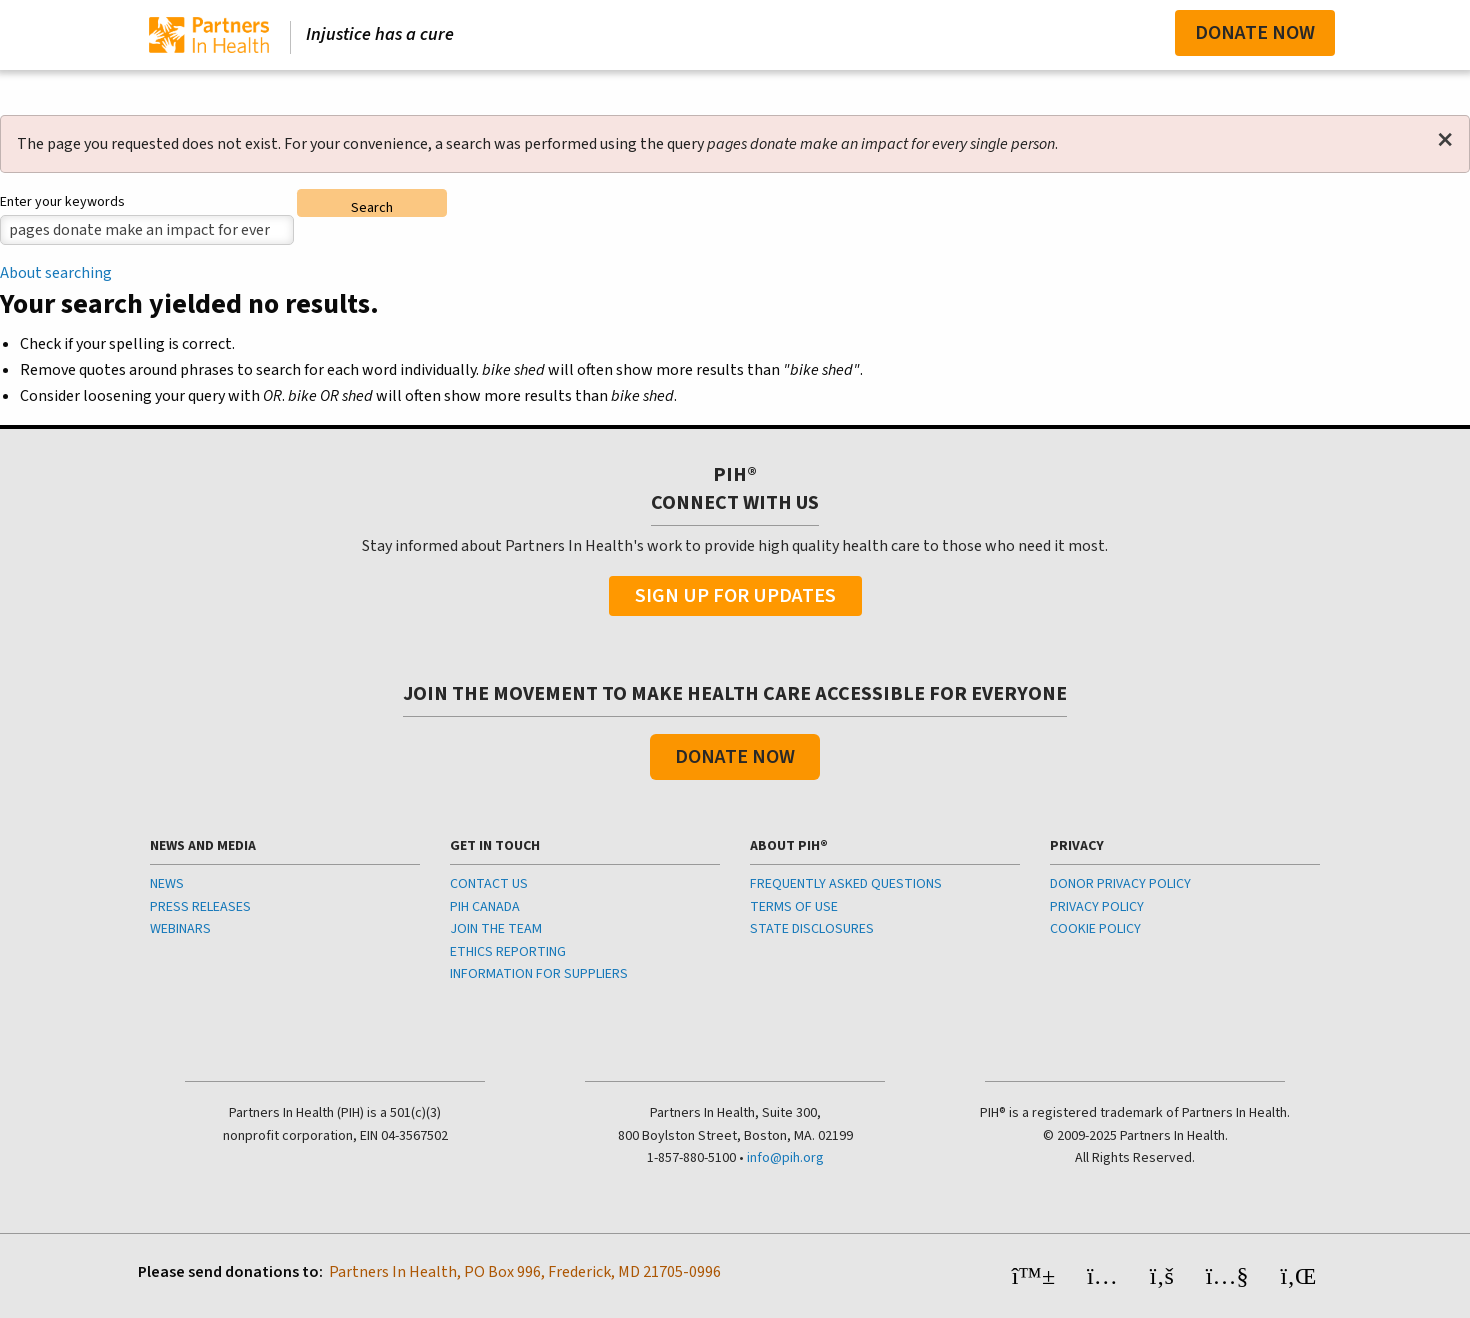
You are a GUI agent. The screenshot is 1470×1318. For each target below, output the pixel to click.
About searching (56, 273)
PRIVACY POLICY (1097, 907)
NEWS (167, 884)
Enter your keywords (62, 202)
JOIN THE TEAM (496, 929)
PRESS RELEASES (200, 907)
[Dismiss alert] (1445, 140)
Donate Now (1255, 33)
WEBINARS (180, 929)
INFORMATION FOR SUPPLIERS (539, 974)
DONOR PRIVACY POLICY (1120, 884)
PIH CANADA (485, 907)
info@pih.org (785, 1158)
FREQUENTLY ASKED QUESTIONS (846, 884)
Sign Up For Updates (735, 596)
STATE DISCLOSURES (812, 929)
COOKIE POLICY (1095, 929)
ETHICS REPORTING (508, 952)
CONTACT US (489, 884)
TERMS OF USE (794, 907)
